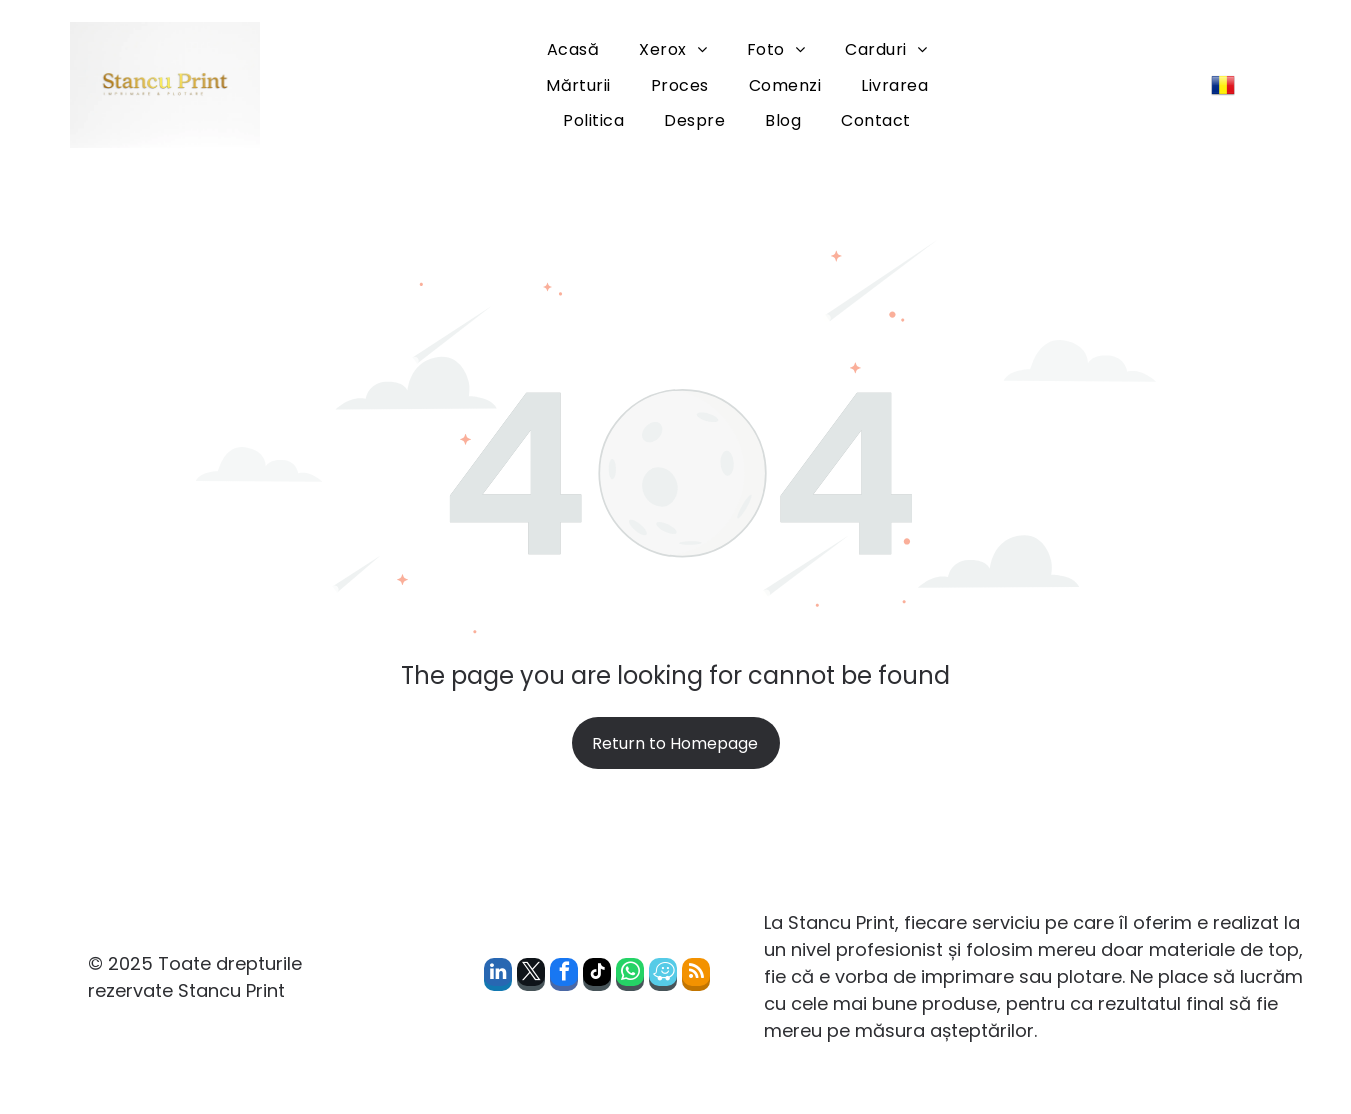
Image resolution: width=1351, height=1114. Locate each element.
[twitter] (531, 977)
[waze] (663, 977)
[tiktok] (597, 977)
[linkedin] (498, 977)
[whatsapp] (630, 977)
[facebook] (564, 977)
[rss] (696, 977)
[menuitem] (573, 49)
